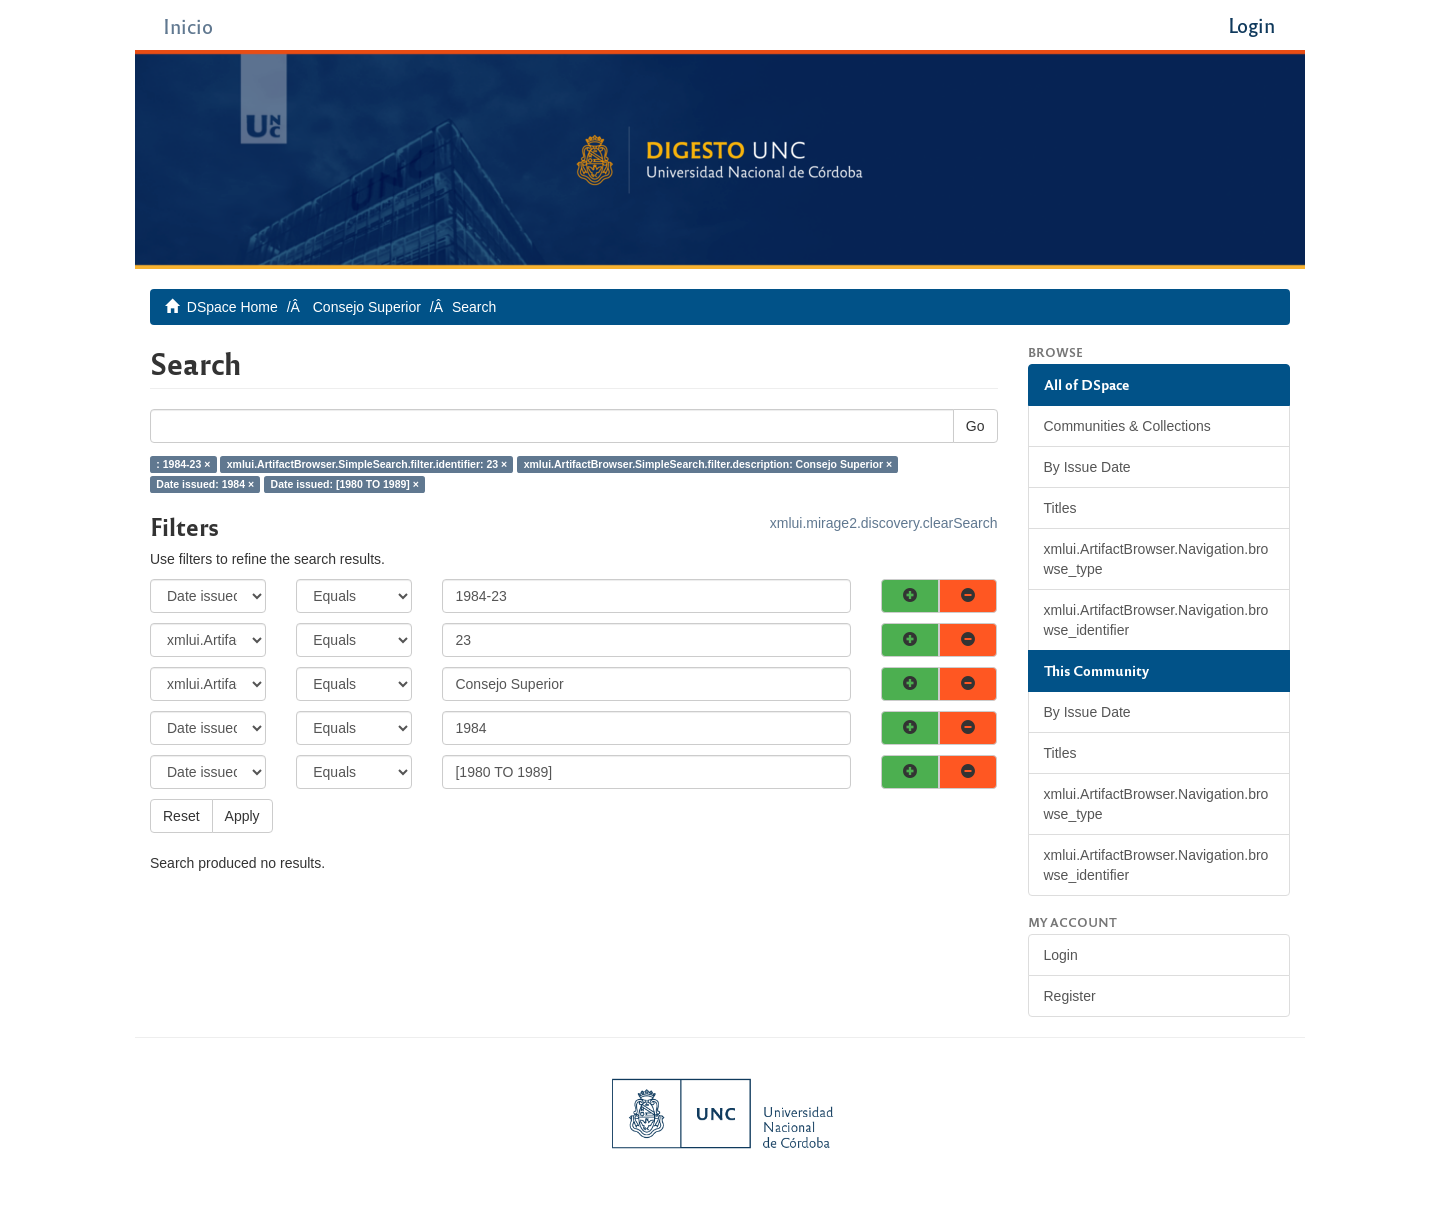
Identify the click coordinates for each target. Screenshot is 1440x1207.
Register (1070, 996)
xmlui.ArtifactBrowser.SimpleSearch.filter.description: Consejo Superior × (708, 464)
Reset (181, 816)
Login (1061, 955)
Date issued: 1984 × (205, 484)
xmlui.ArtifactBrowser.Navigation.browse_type (1156, 559)
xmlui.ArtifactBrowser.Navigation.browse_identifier (1156, 620)
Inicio (188, 25)
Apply (242, 816)
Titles (1060, 508)
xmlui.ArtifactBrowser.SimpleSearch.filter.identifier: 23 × (367, 464)
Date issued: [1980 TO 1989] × (345, 484)
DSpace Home (232, 307)
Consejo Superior (367, 307)
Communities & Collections (1127, 426)
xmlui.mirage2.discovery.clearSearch (884, 523)
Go (975, 426)
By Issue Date (1087, 467)
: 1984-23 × (183, 464)
